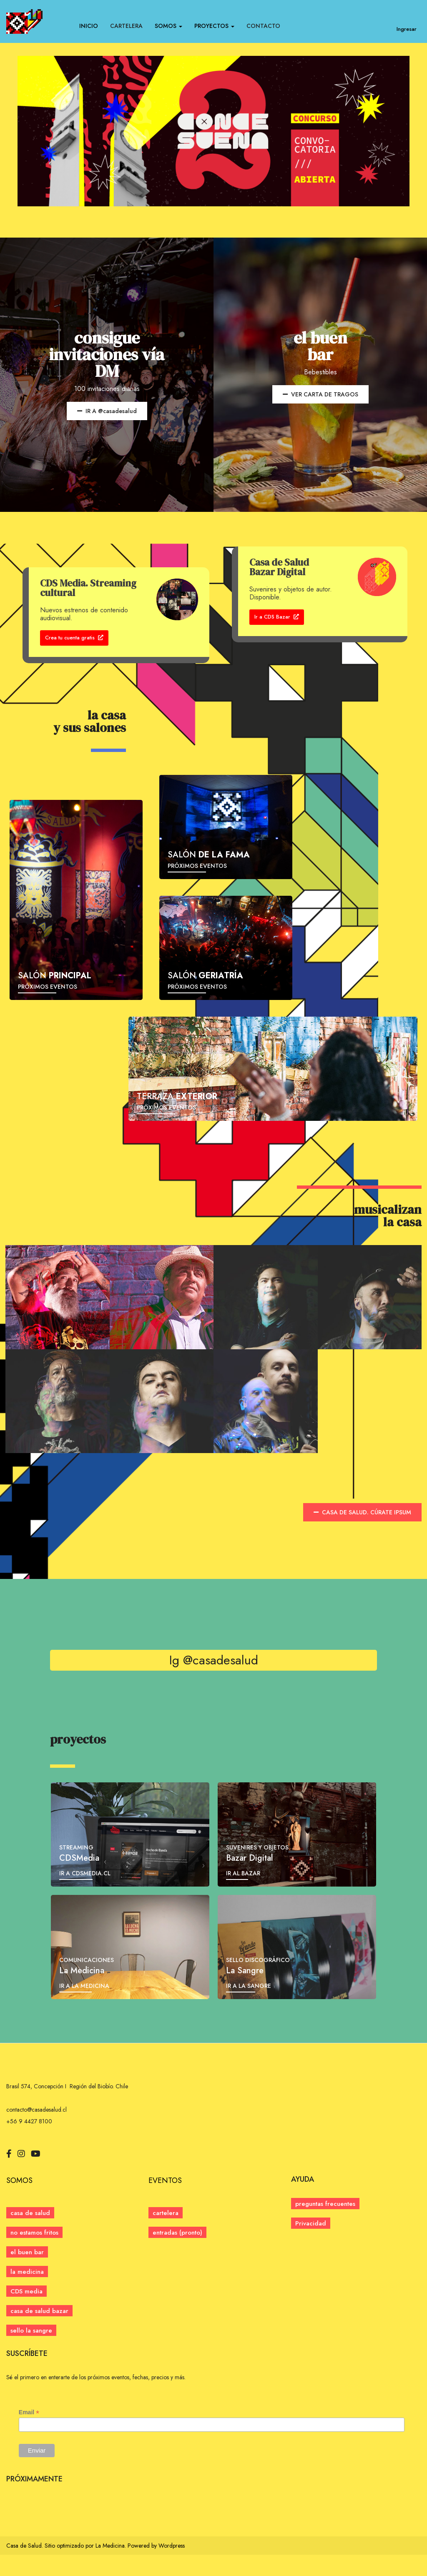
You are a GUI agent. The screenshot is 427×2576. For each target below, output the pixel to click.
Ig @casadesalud (213, 1681)
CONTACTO (263, 26)
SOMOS (168, 26)
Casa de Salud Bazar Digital (279, 567)
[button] (177, 2253)
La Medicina (110, 2567)
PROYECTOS (214, 26)
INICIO (88, 26)
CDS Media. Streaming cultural (88, 587)
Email (29, 2434)
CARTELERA (126, 26)
